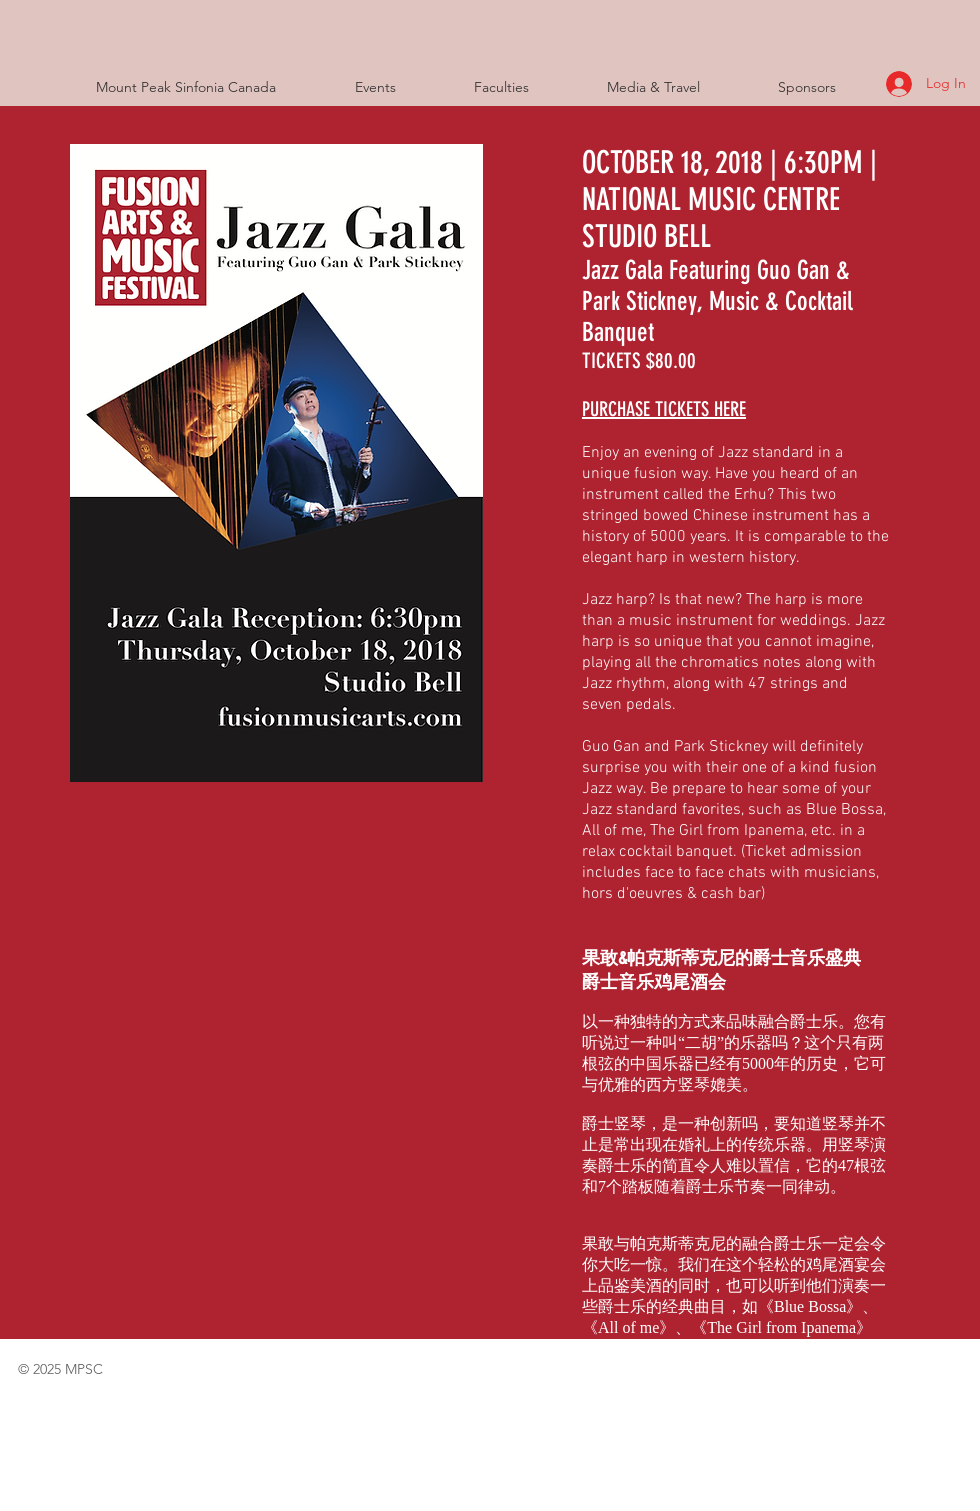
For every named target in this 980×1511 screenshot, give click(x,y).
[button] (399, 87)
